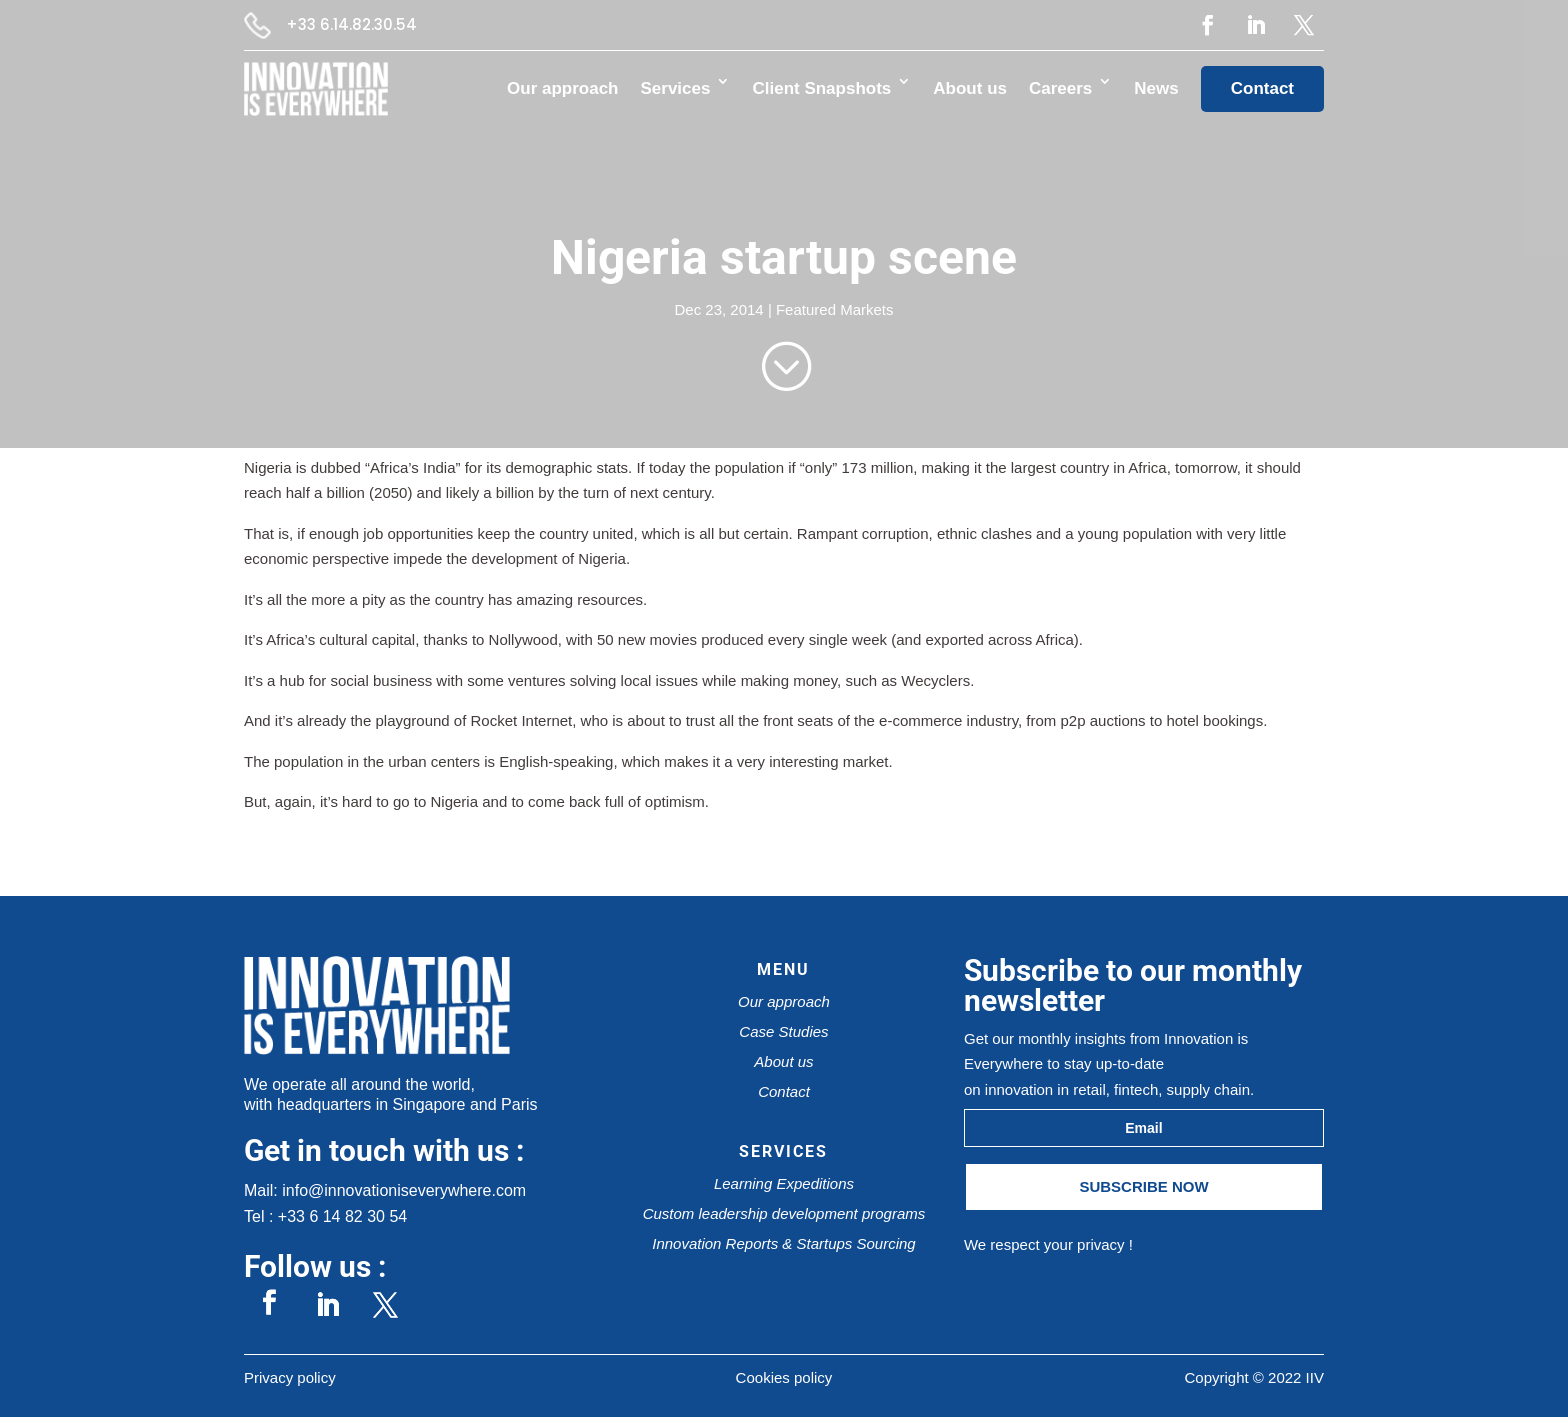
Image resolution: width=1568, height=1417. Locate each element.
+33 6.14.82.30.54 (351, 24)
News (1156, 88)
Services (676, 88)
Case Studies (783, 1031)
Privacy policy (290, 1377)
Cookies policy (784, 1377)
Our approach (562, 88)
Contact (1262, 88)
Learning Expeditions (784, 1183)
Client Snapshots (821, 88)
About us (970, 88)
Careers (1060, 88)
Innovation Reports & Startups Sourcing (783, 1243)
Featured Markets (835, 309)
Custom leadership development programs (784, 1213)
